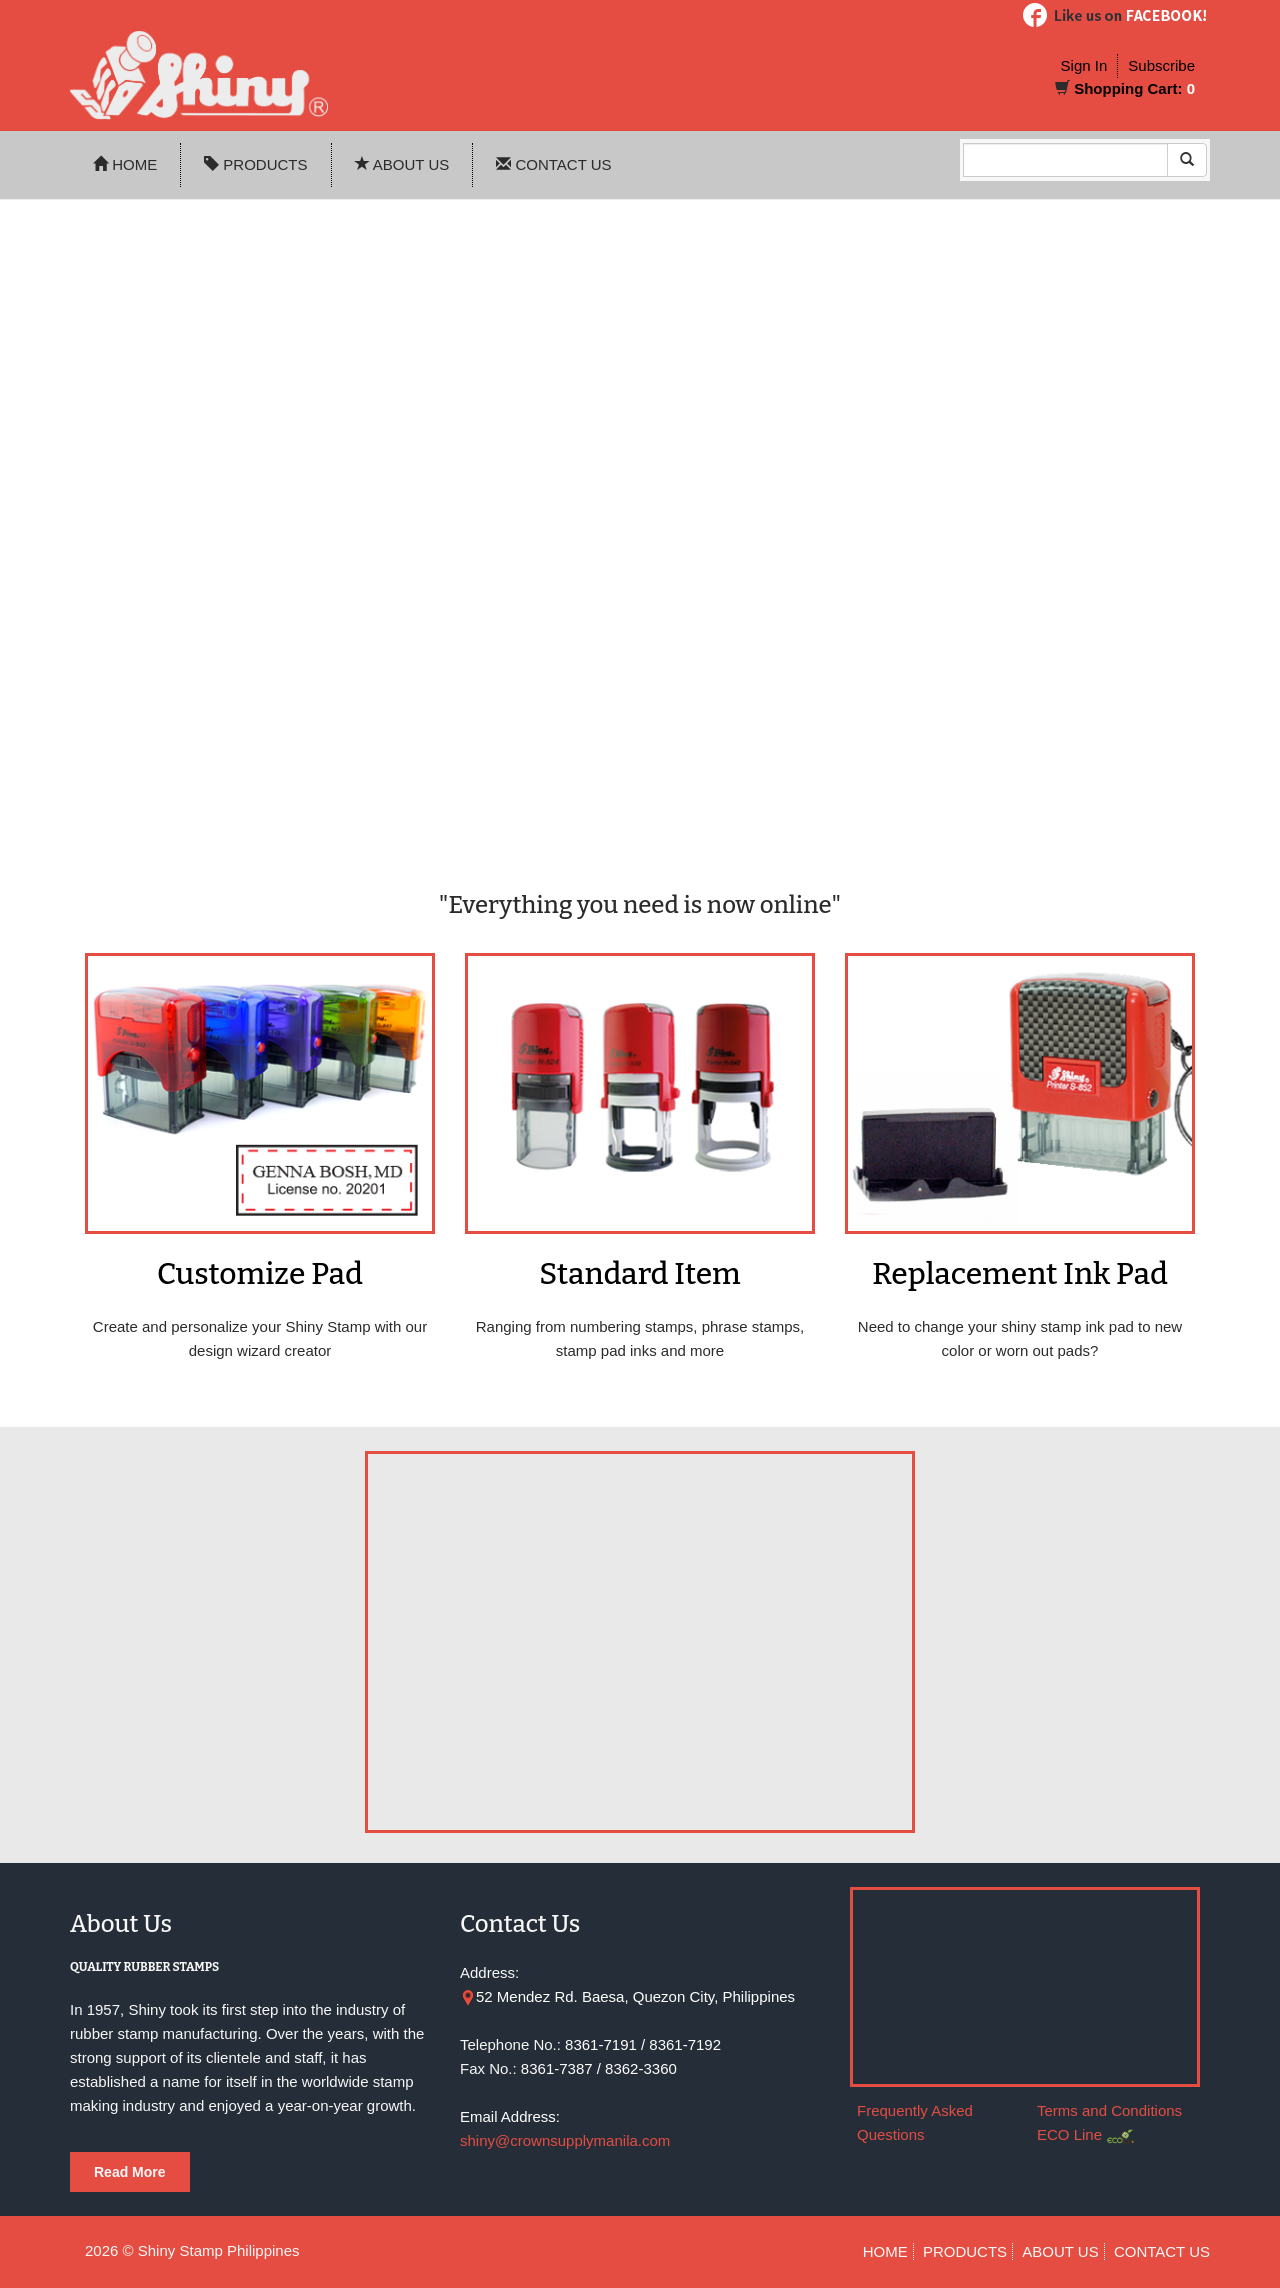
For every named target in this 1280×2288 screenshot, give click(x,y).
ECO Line (1069, 2134)
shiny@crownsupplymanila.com (565, 2140)
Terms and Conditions (1109, 2110)
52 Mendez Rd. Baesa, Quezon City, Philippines (635, 1996)
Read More (130, 2172)
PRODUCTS (255, 164)
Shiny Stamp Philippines (219, 2250)
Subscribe (1161, 65)
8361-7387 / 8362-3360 (599, 2068)
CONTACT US (553, 164)
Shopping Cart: (1128, 88)
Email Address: (510, 2116)
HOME (125, 164)
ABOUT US (402, 164)
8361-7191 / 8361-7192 (643, 2044)
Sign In (1084, 65)
